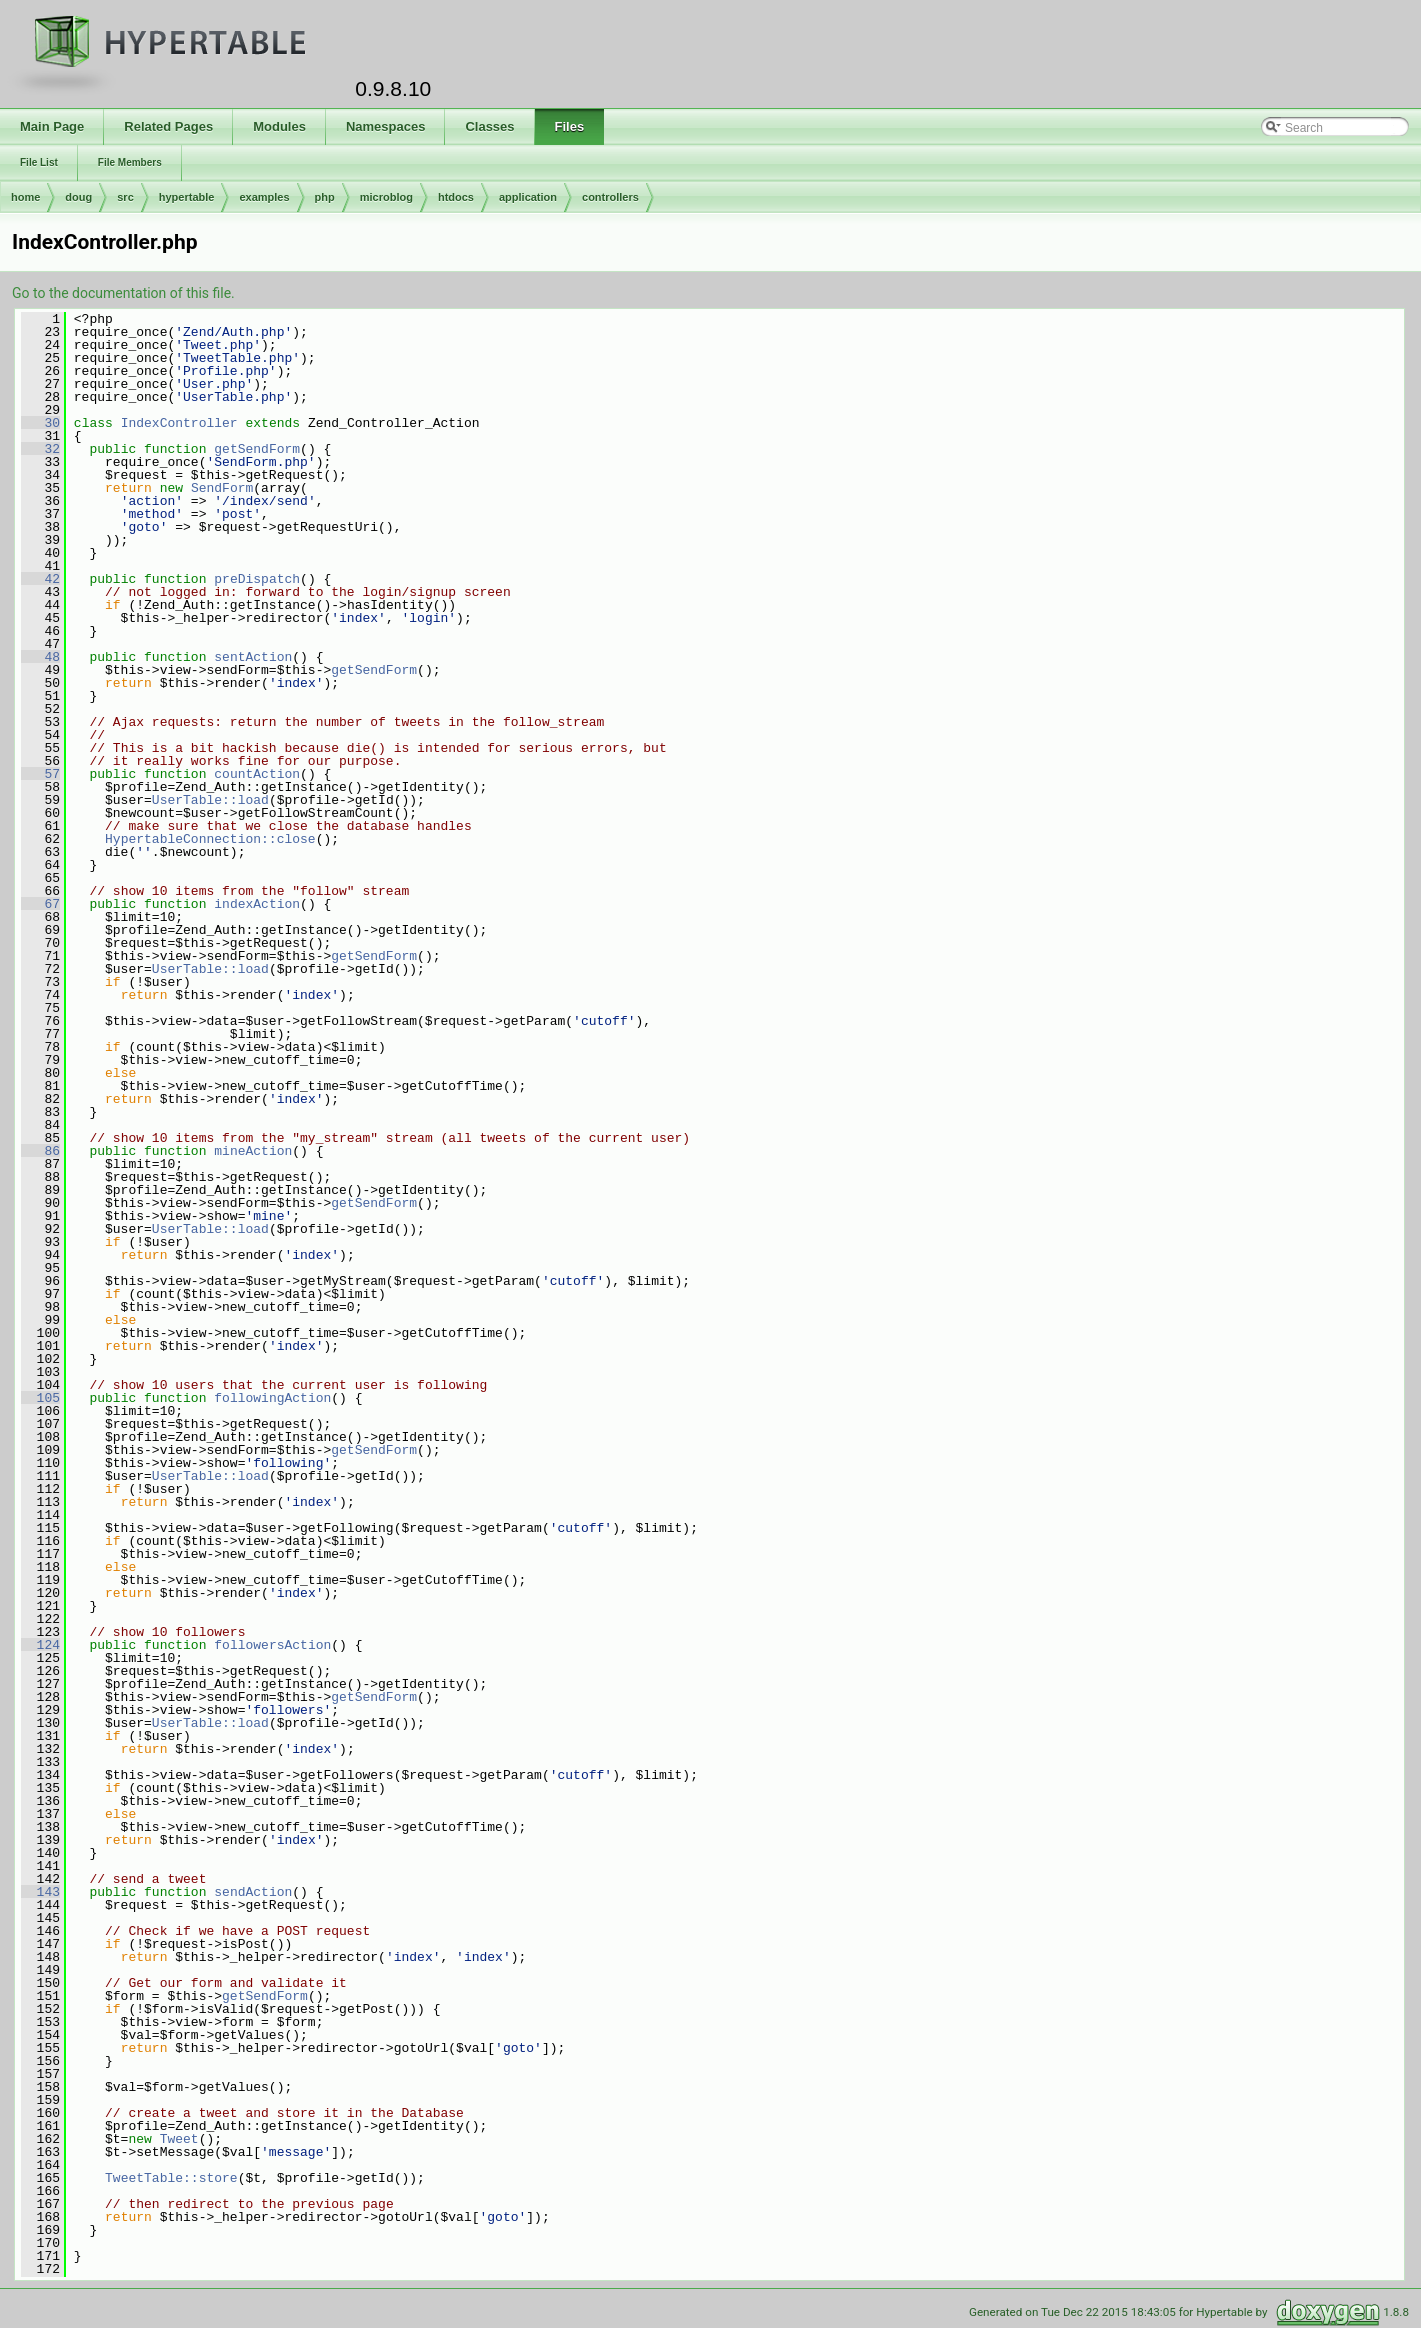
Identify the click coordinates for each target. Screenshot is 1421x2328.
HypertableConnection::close (210, 839)
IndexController (179, 423)
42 (40, 579)
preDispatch (257, 579)
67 (40, 904)
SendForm (222, 488)
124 (40, 1645)
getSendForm (257, 449)
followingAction (272, 1398)
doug (78, 197)
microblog (386, 197)
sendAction (253, 1892)
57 (40, 774)
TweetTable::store (171, 2178)
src (125, 197)
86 (40, 1151)
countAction (257, 774)
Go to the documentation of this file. (123, 293)
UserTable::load (210, 800)
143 (40, 1892)
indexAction (257, 904)
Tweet (179, 2139)
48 (40, 657)
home (25, 197)
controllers (610, 197)
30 (40, 423)
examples (264, 197)
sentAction (253, 657)
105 (40, 1398)
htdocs (456, 197)
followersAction (272, 1645)
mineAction (253, 1151)
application (528, 197)
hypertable (187, 197)
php (325, 197)
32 (40, 449)
